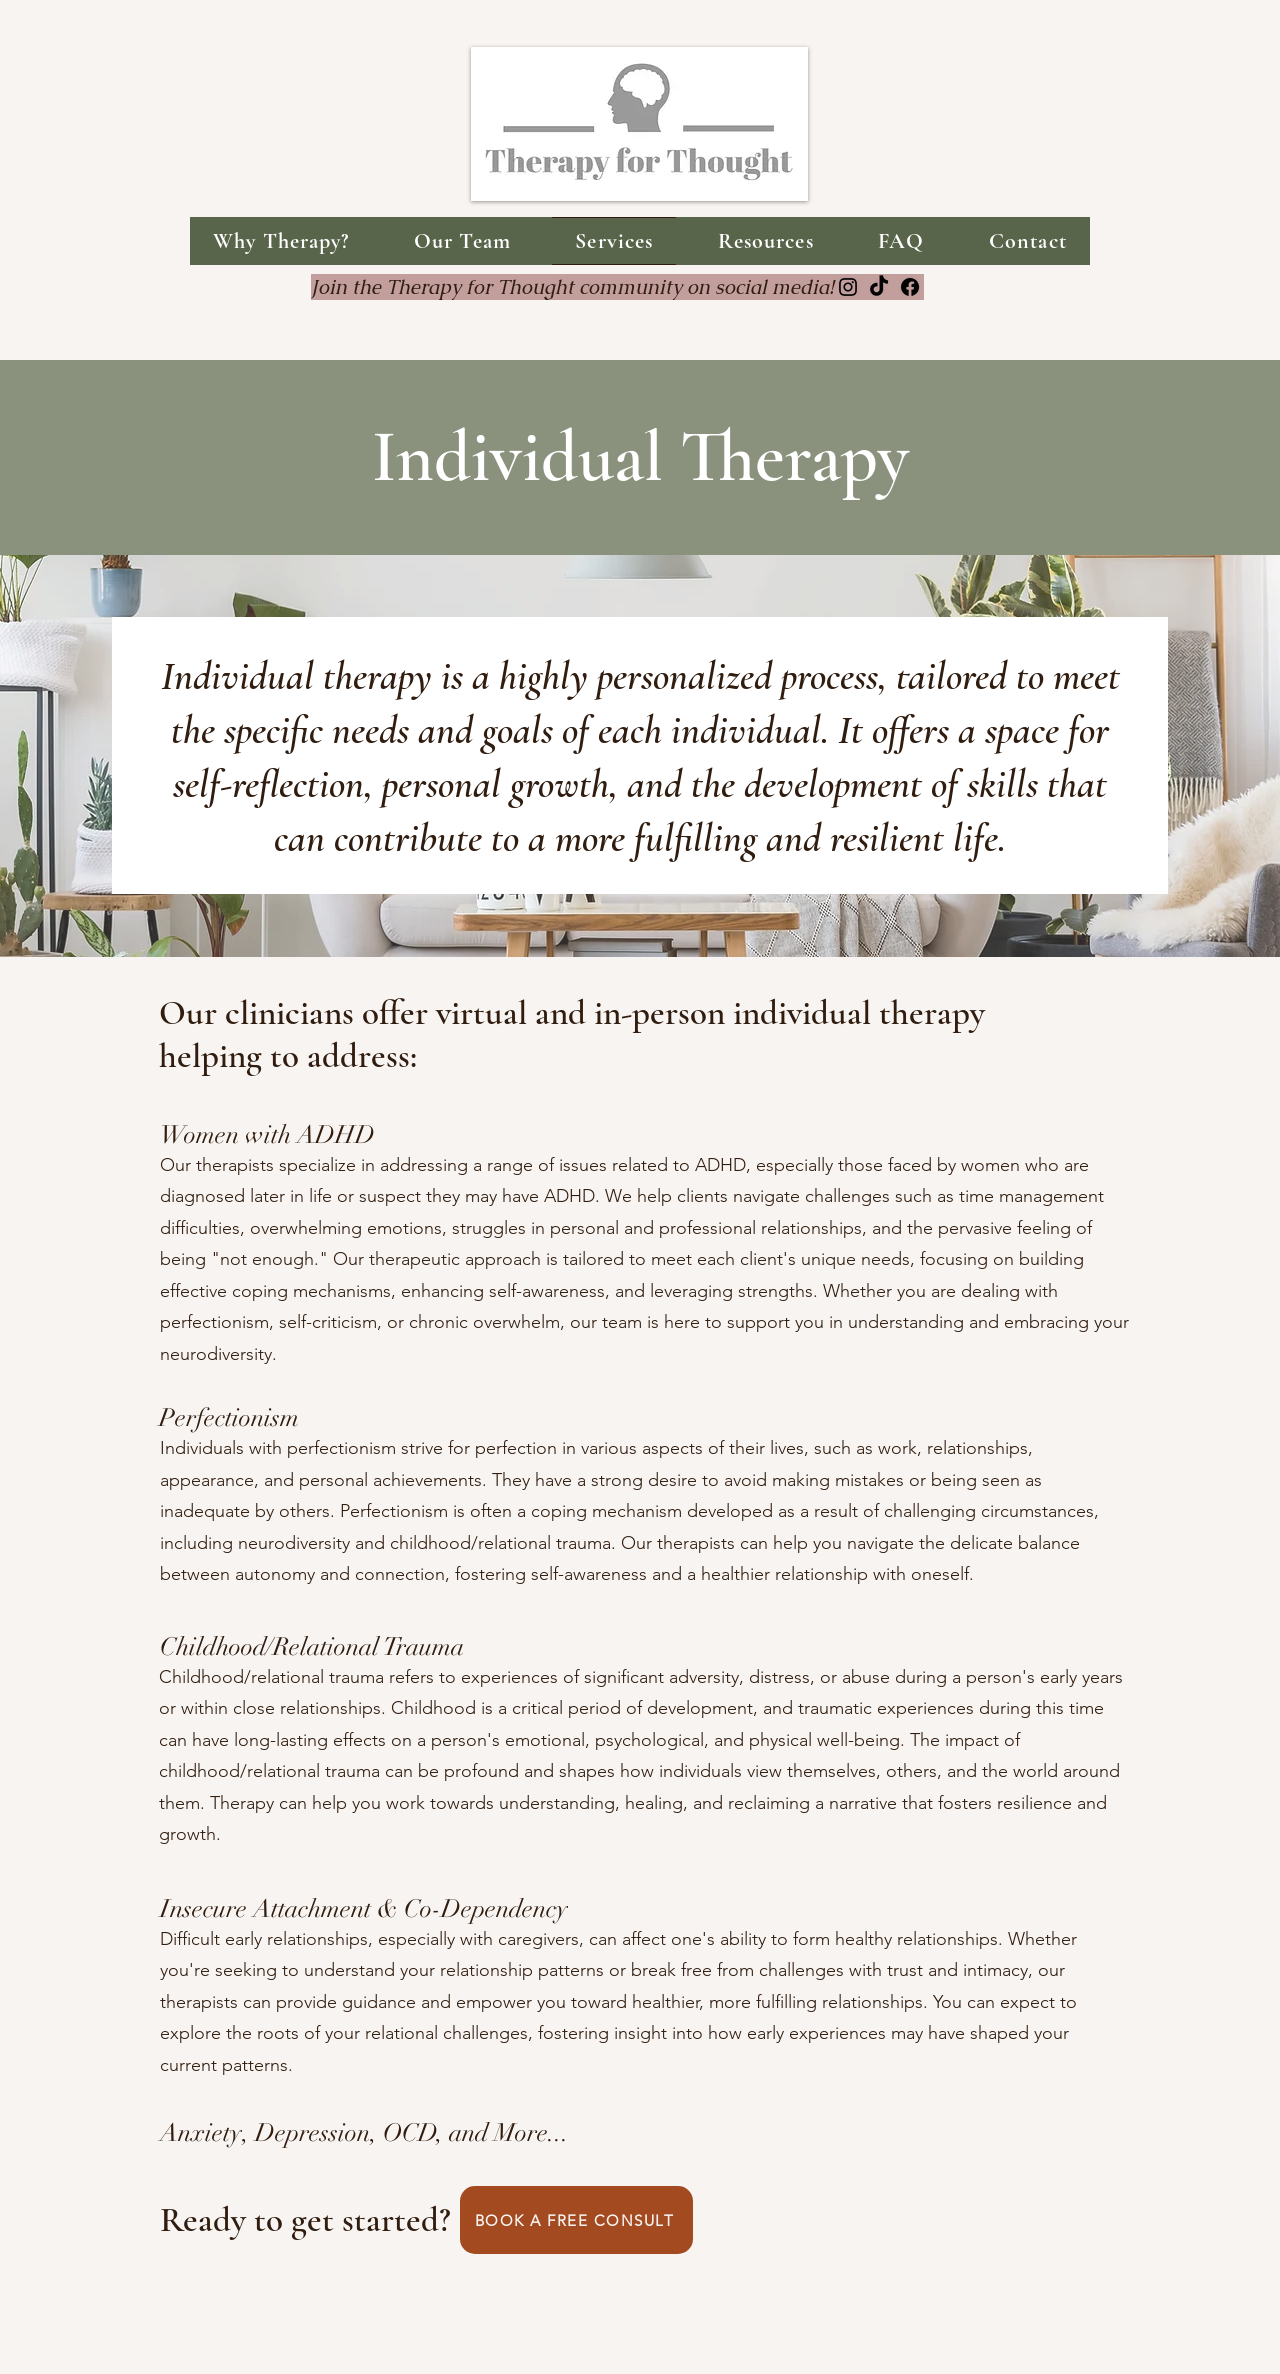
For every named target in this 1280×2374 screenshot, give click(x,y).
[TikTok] (879, 287)
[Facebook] (910, 287)
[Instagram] (848, 287)
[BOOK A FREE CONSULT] (576, 2220)
